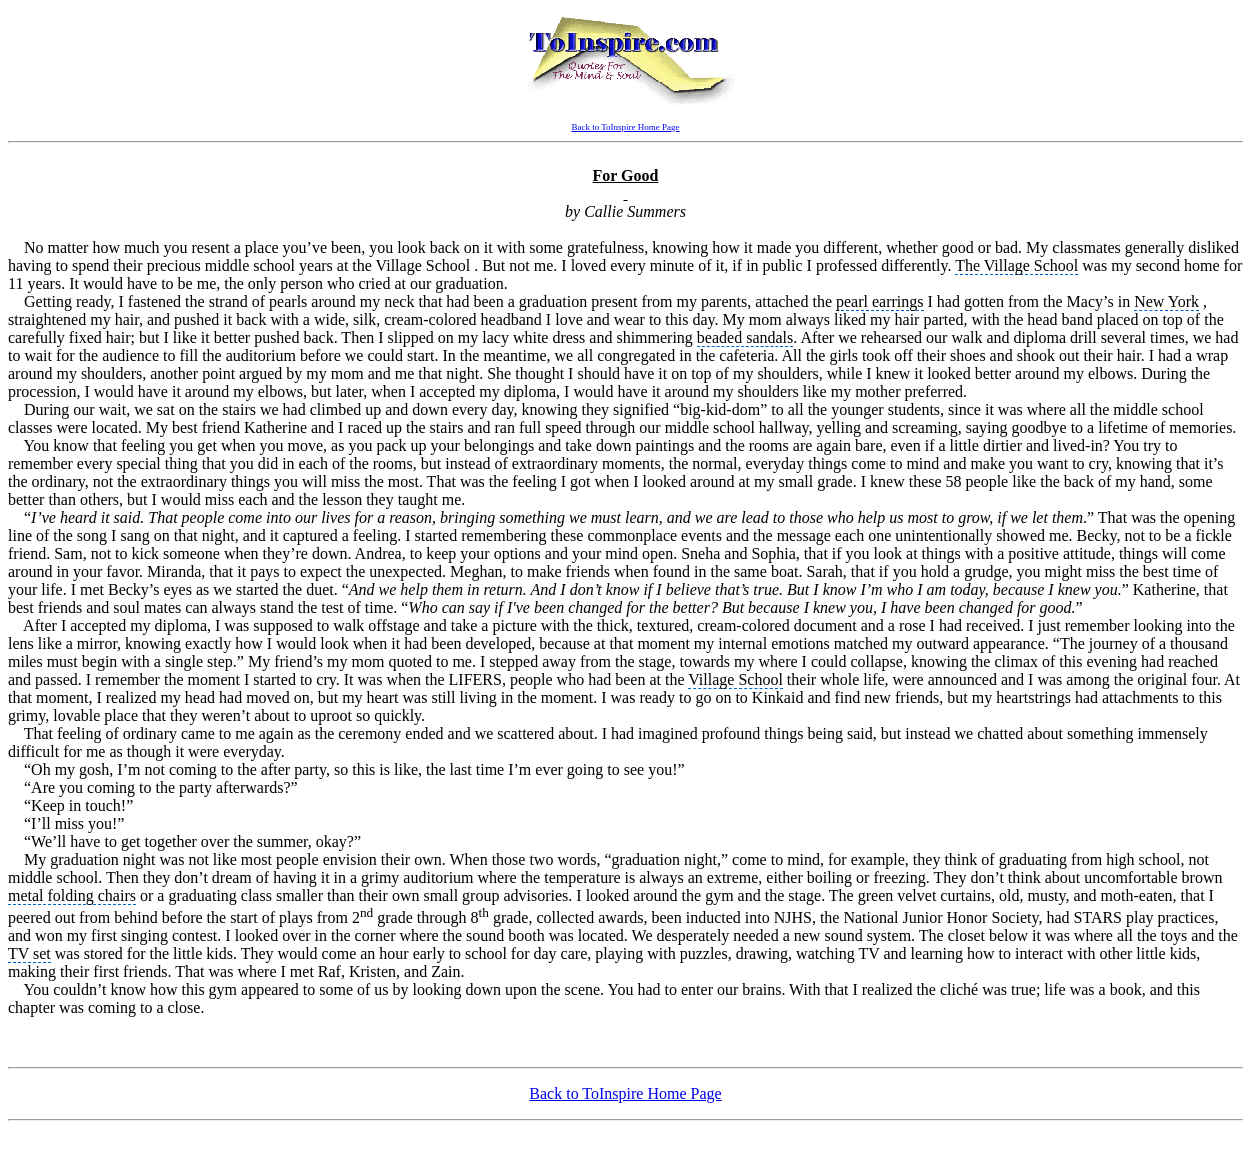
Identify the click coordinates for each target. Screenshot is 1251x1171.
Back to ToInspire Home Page (625, 127)
